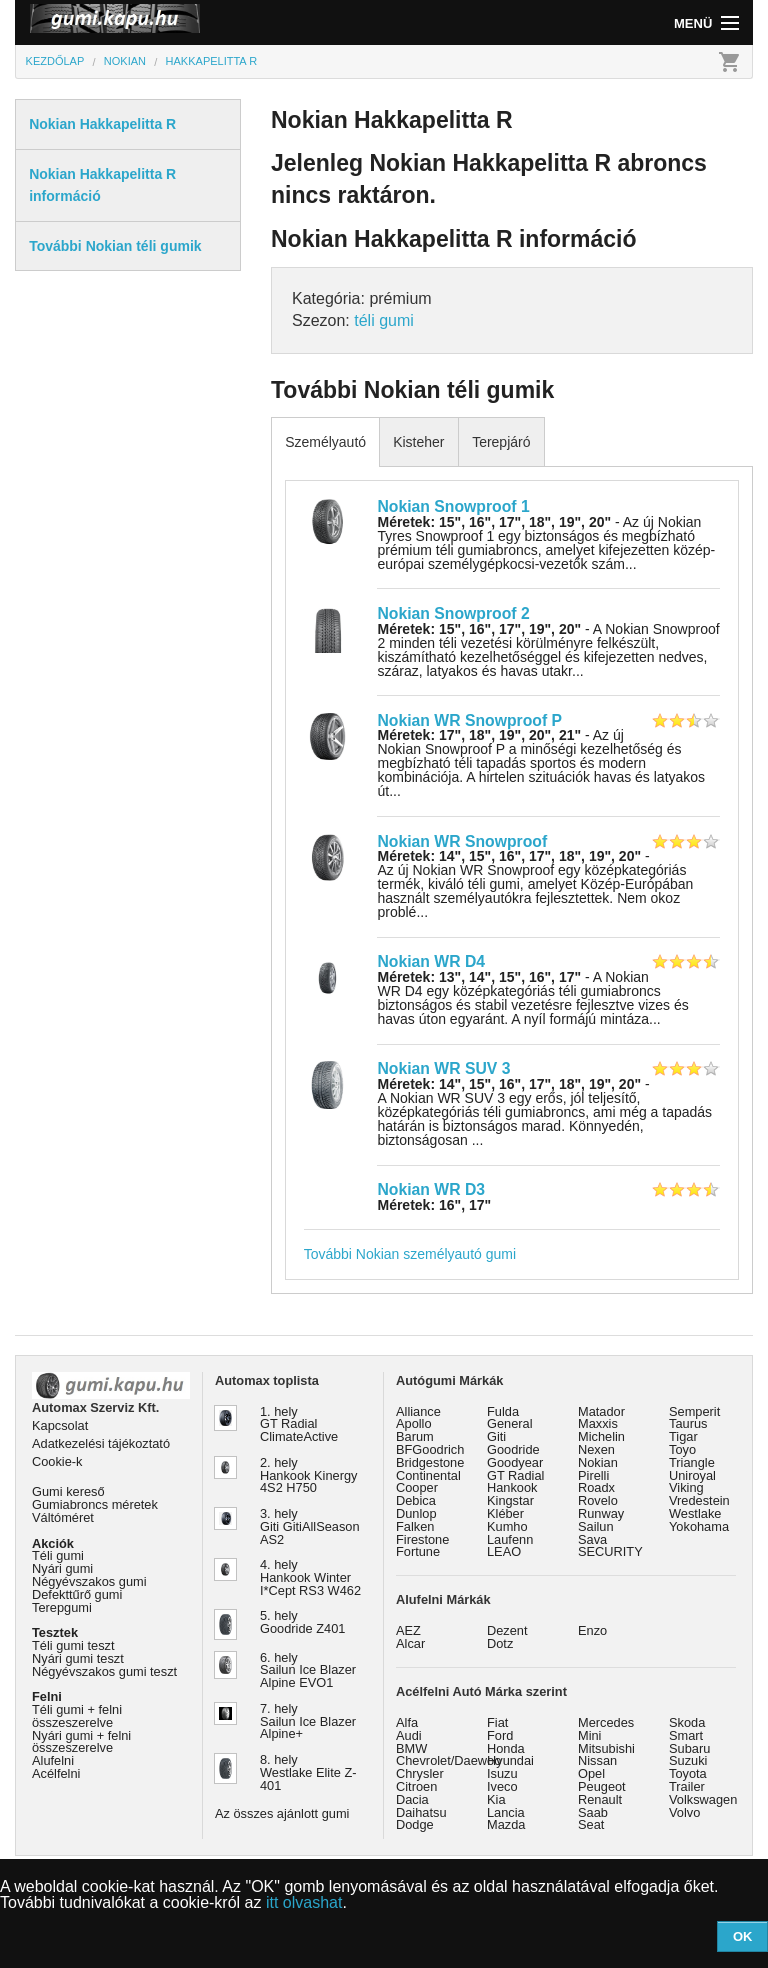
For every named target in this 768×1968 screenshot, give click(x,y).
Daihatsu (421, 1812)
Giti (496, 1436)
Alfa (407, 1722)
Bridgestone (430, 1462)
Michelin (601, 1436)
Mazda (506, 1824)
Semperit (694, 1411)
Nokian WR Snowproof (462, 841)
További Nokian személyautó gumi (410, 1254)
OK (743, 1936)
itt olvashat (304, 1902)
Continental (428, 1475)
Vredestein (699, 1500)
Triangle (692, 1462)
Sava (592, 1539)
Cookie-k (57, 1461)
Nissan (597, 1760)
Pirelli (593, 1475)
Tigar (683, 1436)
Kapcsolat (60, 1425)
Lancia (506, 1812)
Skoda (687, 1722)
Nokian (598, 1462)
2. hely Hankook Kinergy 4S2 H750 (308, 1475)
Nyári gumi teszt (78, 1658)
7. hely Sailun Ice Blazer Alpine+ (308, 1721)
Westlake (695, 1513)
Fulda (503, 1411)
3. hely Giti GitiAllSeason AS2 (310, 1526)
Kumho (507, 1526)
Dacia (412, 1799)
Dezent (507, 1630)
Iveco (502, 1786)
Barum (415, 1436)
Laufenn (510, 1539)
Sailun (596, 1526)
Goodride (513, 1449)
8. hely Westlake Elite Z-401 (308, 1772)
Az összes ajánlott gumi (282, 1813)
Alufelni (53, 1760)
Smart (686, 1735)
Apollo (414, 1423)
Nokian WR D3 (431, 1189)
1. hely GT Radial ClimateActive (299, 1424)
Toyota (688, 1773)
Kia (496, 1799)
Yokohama (699, 1526)
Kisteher (418, 442)
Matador (601, 1411)
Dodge (415, 1824)
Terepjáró (501, 442)
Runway (601, 1513)
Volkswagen (703, 1799)
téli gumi (384, 320)
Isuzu (502, 1773)
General (510, 1423)
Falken (415, 1526)
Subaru (689, 1748)
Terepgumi (62, 1607)
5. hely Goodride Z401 (302, 1622)
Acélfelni (56, 1773)
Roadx (596, 1487)
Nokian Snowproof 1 (453, 506)
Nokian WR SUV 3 (443, 1068)
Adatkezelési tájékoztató (101, 1443)
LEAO (504, 1551)
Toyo (682, 1449)
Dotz (500, 1643)
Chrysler (420, 1773)
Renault (600, 1799)
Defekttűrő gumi (77, 1594)
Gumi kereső (68, 1491)
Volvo (684, 1812)
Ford (500, 1735)
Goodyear (515, 1462)
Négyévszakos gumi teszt (104, 1671)
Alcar (410, 1643)
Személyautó (325, 442)
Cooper (417, 1487)
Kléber (505, 1513)
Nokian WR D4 (431, 961)
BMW (411, 1748)
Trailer (687, 1786)
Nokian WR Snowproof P (469, 720)
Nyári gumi (62, 1568)
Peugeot (602, 1786)
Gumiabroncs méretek (95, 1504)
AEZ (408, 1630)
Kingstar (510, 1500)
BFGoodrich (430, 1449)
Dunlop (416, 1513)
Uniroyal (692, 1475)
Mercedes (606, 1722)
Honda (506, 1748)
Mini (589, 1735)
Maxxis (598, 1423)
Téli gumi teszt (73, 1645)
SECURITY (610, 1551)
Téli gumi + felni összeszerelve (77, 1716)
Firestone (422, 1539)
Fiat (497, 1722)
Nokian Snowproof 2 (453, 613)
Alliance (418, 1411)
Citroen (416, 1786)
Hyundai (510, 1760)
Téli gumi (58, 1555)
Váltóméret (63, 1517)
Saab (593, 1812)
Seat (591, 1824)
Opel (591, 1773)
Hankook (512, 1487)
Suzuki (688, 1760)
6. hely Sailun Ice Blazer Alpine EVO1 (308, 1670)
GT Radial (515, 1475)
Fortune (418, 1551)
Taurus (688, 1423)
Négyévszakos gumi (89, 1581)
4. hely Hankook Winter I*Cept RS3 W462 (310, 1577)
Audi (409, 1735)
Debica (416, 1500)
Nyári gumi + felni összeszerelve (81, 1742)
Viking (686, 1487)
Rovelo (598, 1500)
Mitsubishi (606, 1748)
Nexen (596, 1449)
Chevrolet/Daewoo (448, 1760)
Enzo (592, 1630)
